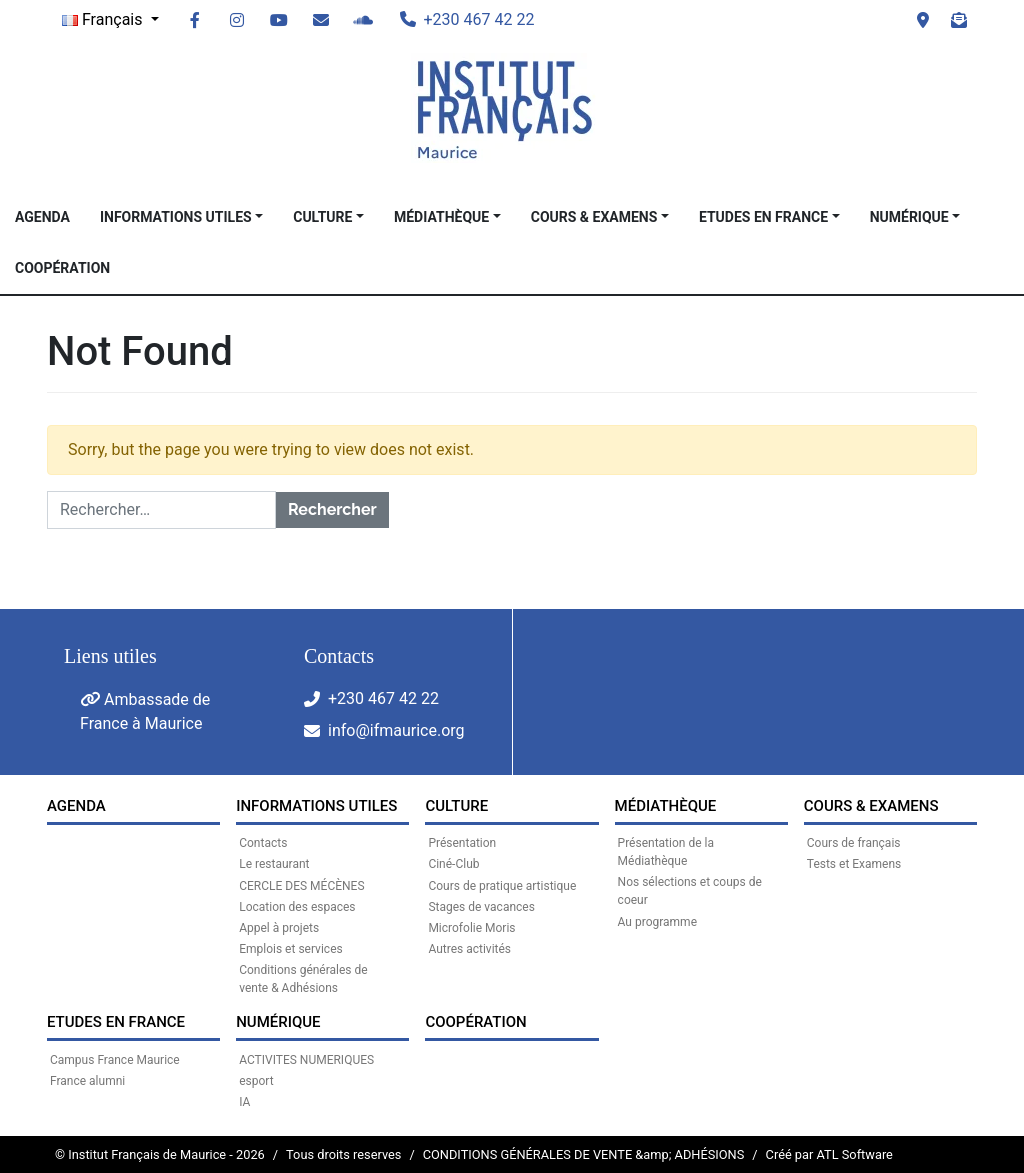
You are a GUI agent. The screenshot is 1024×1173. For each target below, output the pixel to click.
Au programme (657, 922)
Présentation (462, 843)
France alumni (87, 1081)
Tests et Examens (854, 864)
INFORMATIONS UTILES (176, 217)
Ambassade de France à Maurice (145, 711)
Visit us (923, 20)
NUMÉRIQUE (909, 217)
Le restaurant (274, 864)
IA (244, 1102)
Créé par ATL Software (829, 1154)
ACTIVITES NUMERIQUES (306, 1060)
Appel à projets (279, 928)
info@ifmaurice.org (396, 730)
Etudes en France (763, 217)
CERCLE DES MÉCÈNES (301, 886)
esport (256, 1081)
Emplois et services (291, 949)
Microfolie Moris (471, 928)
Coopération (62, 268)
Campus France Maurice (115, 1060)
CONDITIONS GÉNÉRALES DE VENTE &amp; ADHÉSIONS (584, 1154)
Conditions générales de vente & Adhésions (303, 979)
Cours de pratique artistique (502, 886)
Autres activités (469, 949)
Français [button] (104, 19)
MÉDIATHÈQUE (441, 217)
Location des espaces (297, 907)
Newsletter (959, 20)
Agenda (42, 217)
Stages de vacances (481, 907)
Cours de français (854, 843)
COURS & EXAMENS (594, 217)
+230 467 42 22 (383, 698)
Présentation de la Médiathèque (666, 852)
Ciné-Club (453, 864)
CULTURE (322, 217)
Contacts (263, 843)
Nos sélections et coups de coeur (690, 891)
